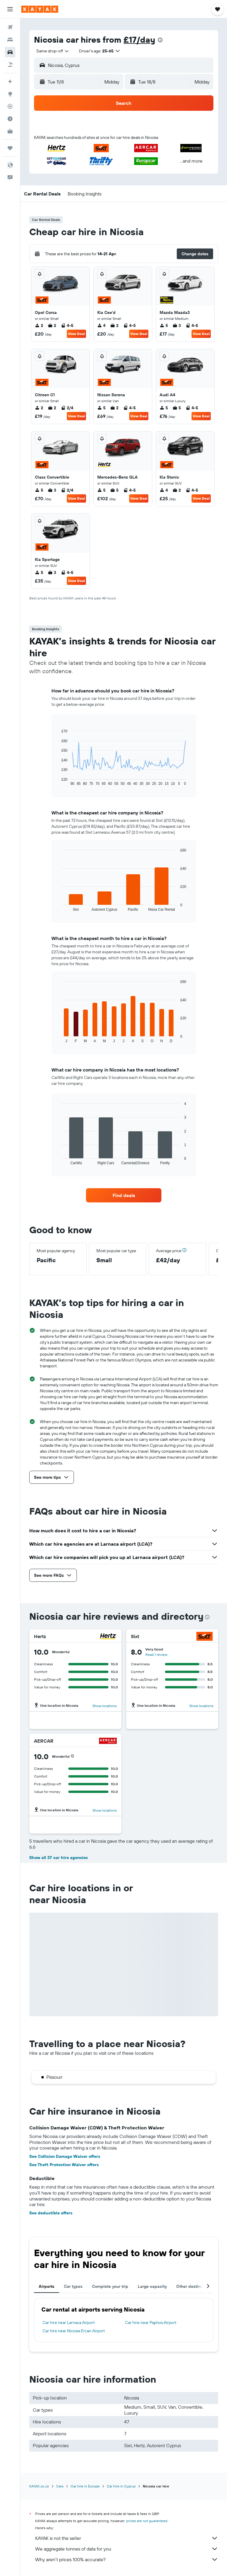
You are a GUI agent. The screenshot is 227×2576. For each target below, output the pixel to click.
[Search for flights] (10, 27)
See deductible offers (50, 2213)
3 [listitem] (177, 325)
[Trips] (10, 148)
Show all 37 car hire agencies (58, 1857)
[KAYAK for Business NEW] (10, 131)
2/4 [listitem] (67, 407)
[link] (124, 1195)
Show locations (105, 1706)
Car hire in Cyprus (121, 2486)
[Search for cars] (10, 52)
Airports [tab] (46, 2286)
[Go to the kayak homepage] (39, 9)
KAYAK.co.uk (39, 2486)
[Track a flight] (10, 106)
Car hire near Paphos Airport (150, 2322)
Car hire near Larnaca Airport (69, 2322)
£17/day (139, 39)
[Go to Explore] (10, 94)
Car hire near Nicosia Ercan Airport (74, 2330)
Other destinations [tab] (194, 2286)
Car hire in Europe (85, 2486)
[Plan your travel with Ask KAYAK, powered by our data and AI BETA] (10, 81)
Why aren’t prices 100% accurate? (126, 2559)
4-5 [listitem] (67, 325)
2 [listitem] (39, 325)
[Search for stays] (10, 40)
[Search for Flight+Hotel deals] (10, 64)
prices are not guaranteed (146, 2521)
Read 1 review (156, 1654)
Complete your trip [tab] (110, 2286)
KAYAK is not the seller (126, 2538)
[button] (10, 9)
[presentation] (160, 40)
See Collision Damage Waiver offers (64, 2156)
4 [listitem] (101, 325)
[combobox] (53, 51)
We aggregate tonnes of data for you (126, 2548)
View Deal (76, 333)
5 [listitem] (164, 325)
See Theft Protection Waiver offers (64, 2164)
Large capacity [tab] (152, 2286)
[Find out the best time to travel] (10, 119)
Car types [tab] (73, 2286)
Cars (60, 2486)
